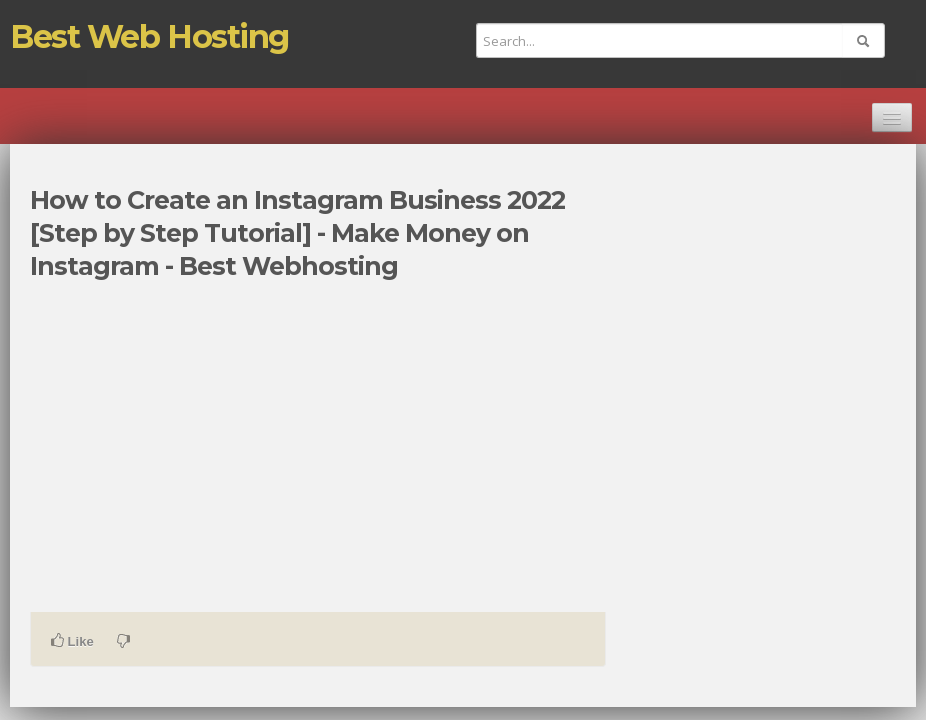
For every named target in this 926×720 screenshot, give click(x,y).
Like (72, 641)
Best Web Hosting (149, 36)
